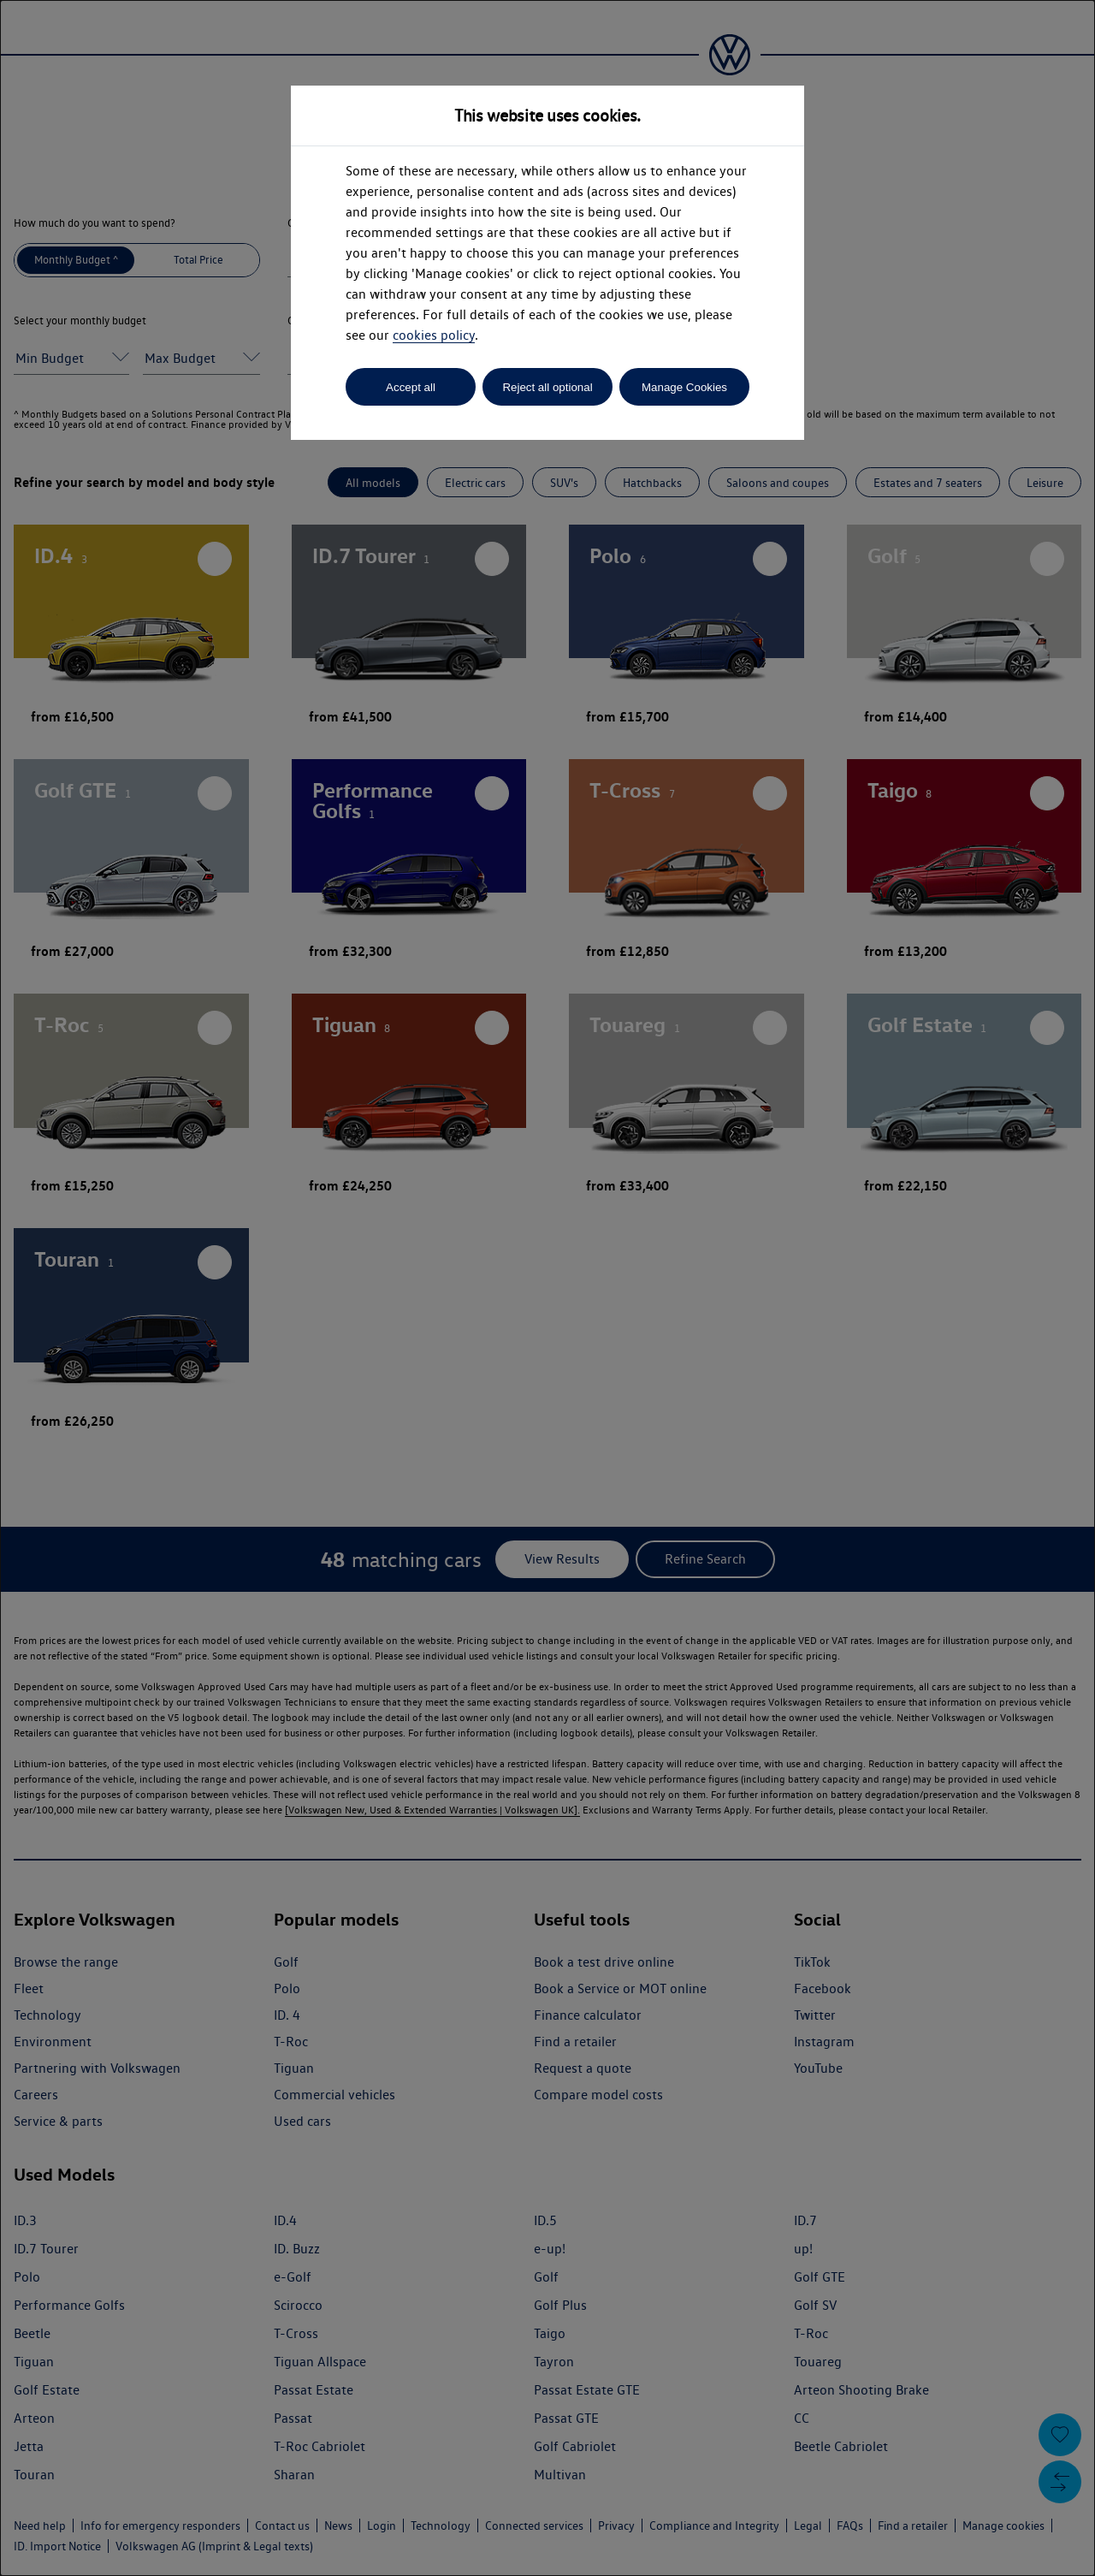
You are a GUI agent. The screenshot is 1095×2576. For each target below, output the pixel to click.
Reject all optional (547, 387)
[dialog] (547, 1288)
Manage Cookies (684, 387)
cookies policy (434, 335)
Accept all (410, 387)
